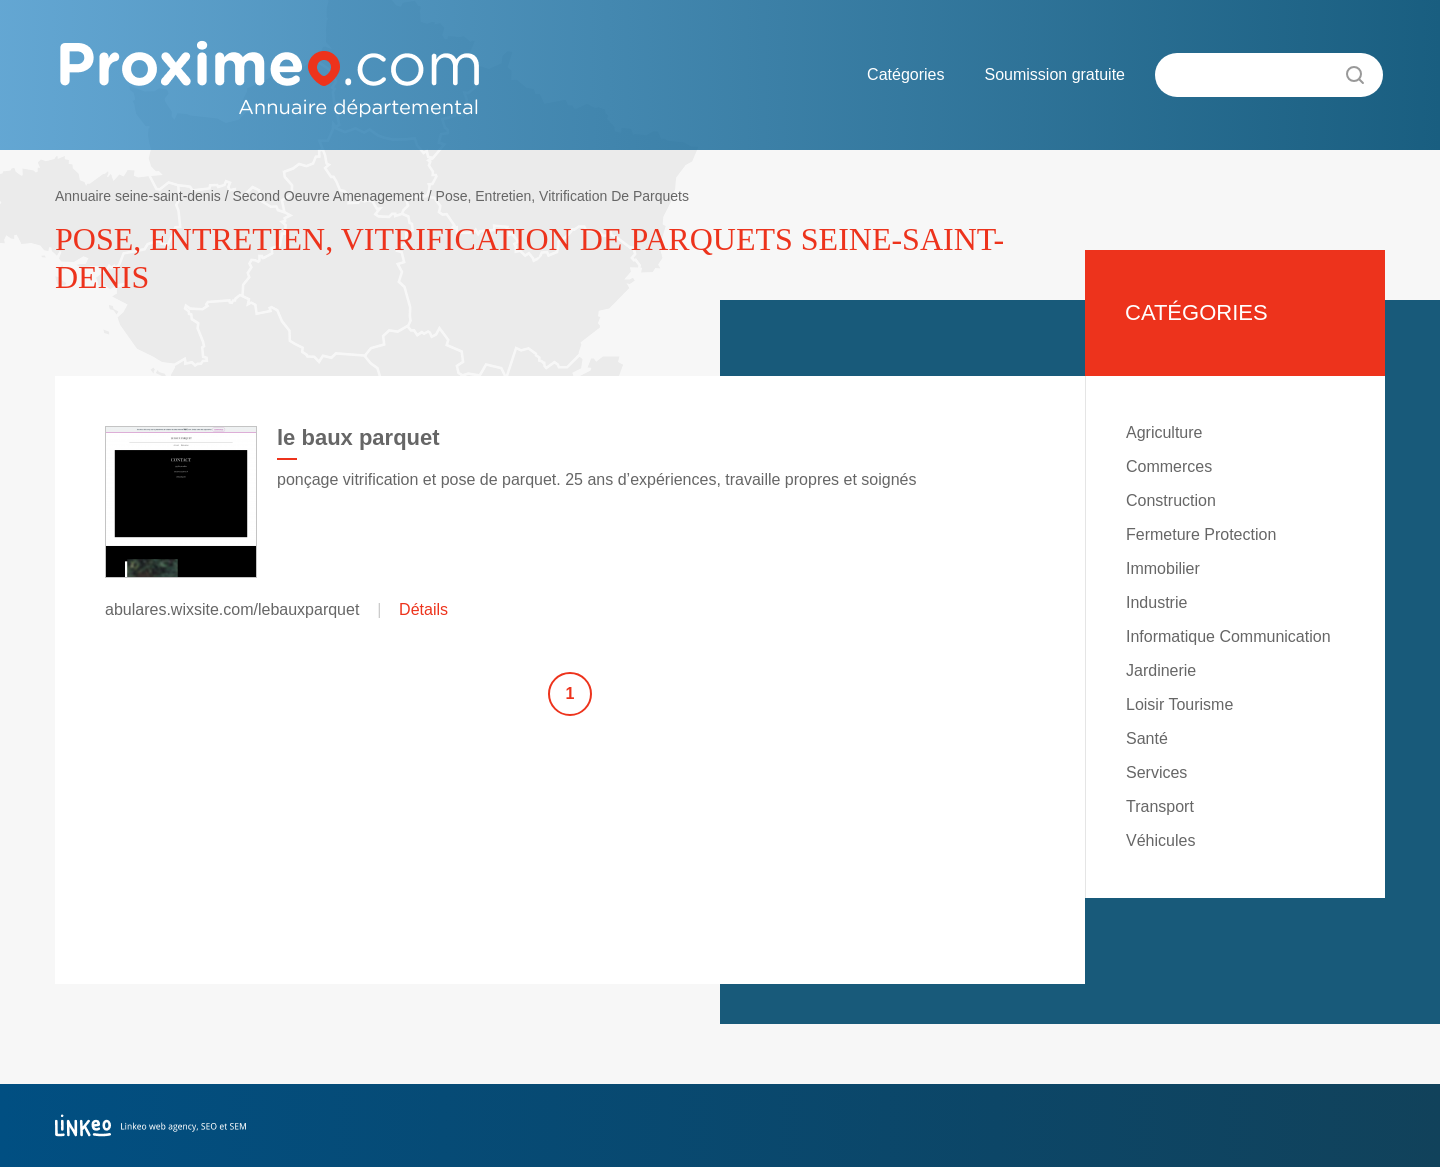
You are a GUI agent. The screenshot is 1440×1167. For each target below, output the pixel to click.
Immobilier (1163, 568)
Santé (1147, 738)
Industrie (1156, 602)
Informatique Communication (1228, 636)
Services (1156, 772)
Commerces (1169, 466)
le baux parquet (358, 437)
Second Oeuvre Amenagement (327, 196)
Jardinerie (1161, 670)
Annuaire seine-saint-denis (138, 196)
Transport (1160, 806)
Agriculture (1164, 432)
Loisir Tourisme (1179, 704)
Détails (423, 609)
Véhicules (1160, 840)
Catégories (905, 74)
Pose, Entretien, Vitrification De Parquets (562, 196)
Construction (1171, 500)
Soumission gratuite (1054, 74)
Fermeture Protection (1201, 534)
